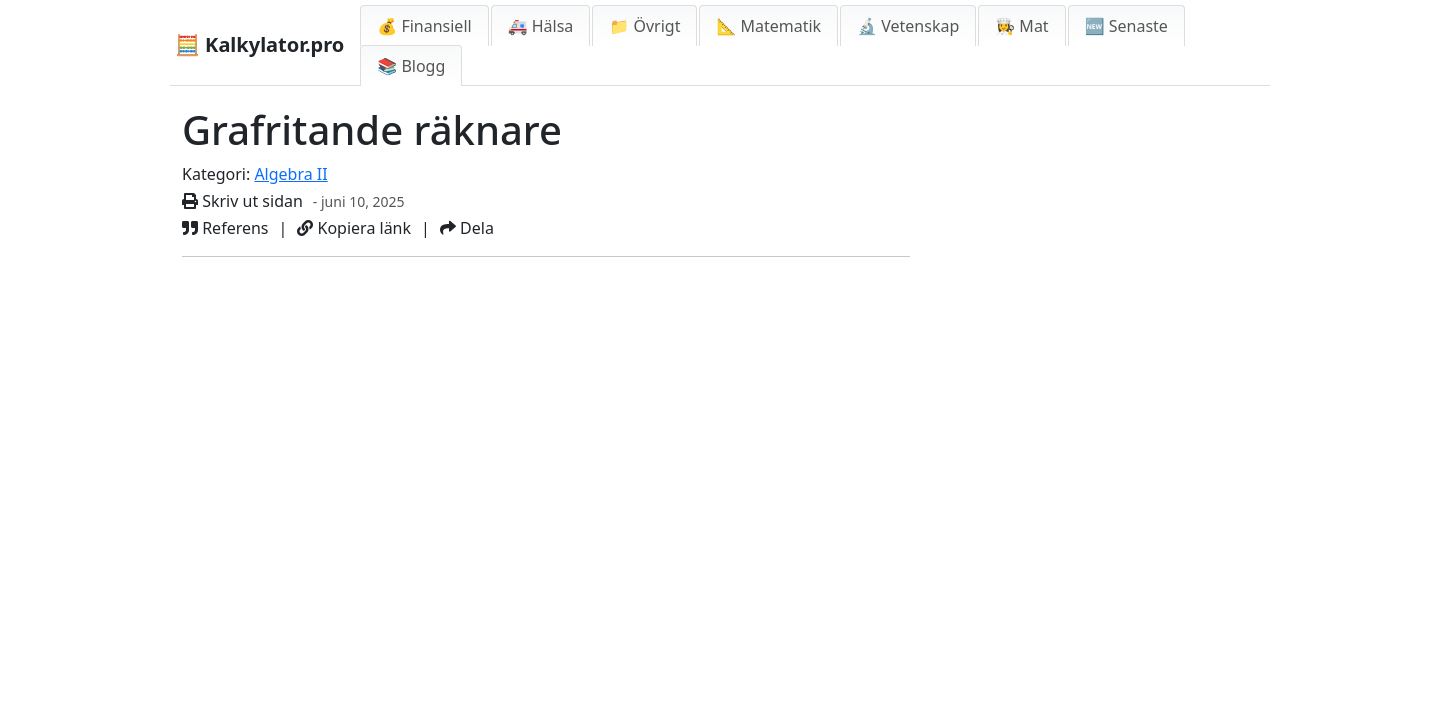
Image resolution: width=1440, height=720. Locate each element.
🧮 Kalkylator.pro (259, 44)
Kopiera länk (354, 228)
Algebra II (290, 174)
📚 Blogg (411, 66)
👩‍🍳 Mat (1021, 26)
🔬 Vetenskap (908, 26)
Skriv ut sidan (242, 201)
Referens (225, 228)
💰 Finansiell (424, 26)
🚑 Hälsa (541, 26)
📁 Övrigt (644, 26)
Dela (467, 228)
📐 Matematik (768, 26)
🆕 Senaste (1126, 26)
